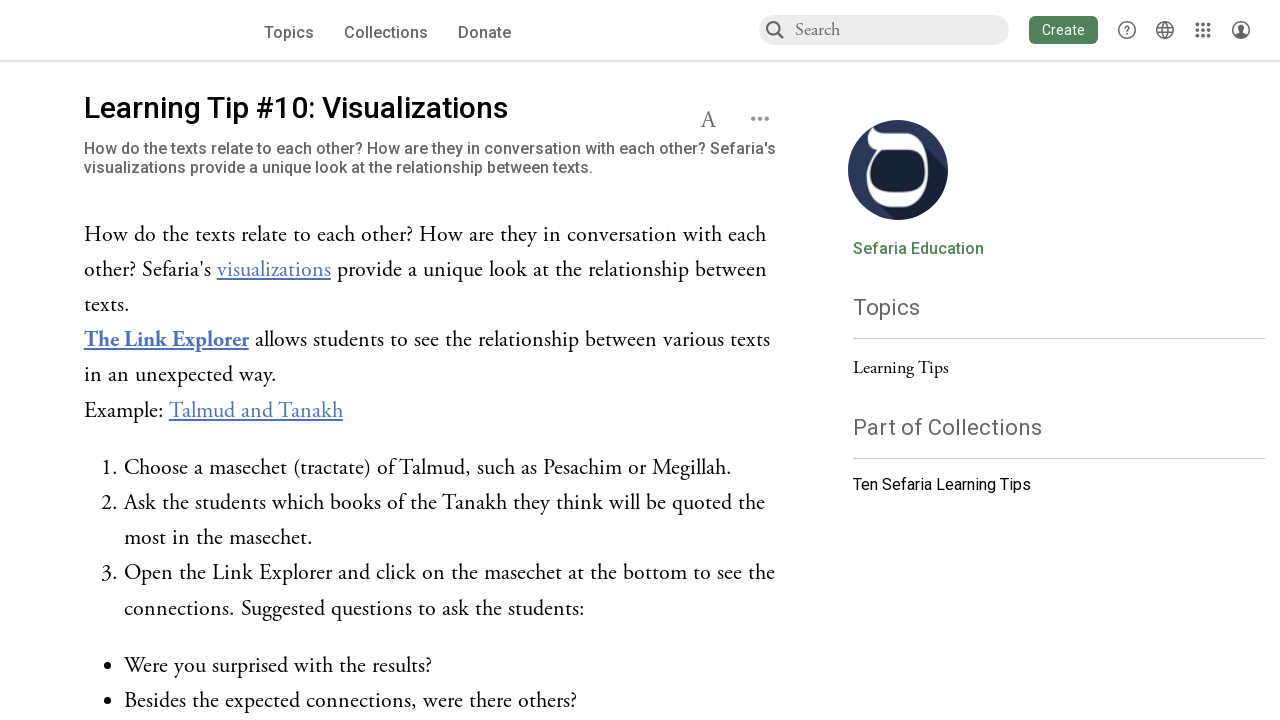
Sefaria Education (918, 249)
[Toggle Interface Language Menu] (1165, 30)
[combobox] (901, 29)
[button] (1063, 30)
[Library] (1203, 30)
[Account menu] (1241, 30)
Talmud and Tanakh (256, 411)
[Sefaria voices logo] (117, 30)
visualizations (274, 270)
